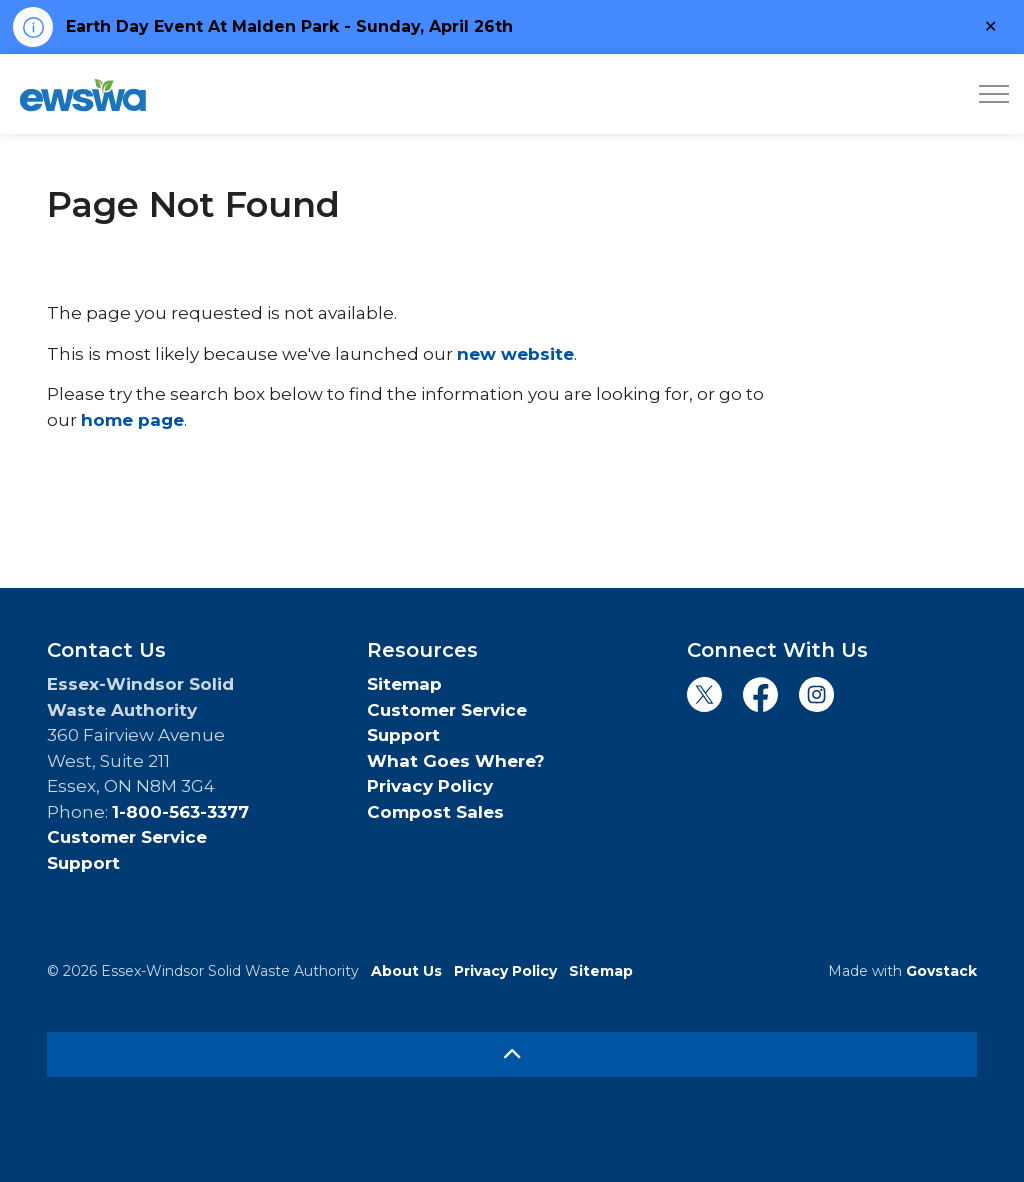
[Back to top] (512, 1054)
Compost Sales (435, 812)
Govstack (941, 971)
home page (132, 420)
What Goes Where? (456, 761)
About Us (406, 971)
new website (515, 354)
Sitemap (404, 684)
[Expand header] (994, 94)
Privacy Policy (430, 786)
